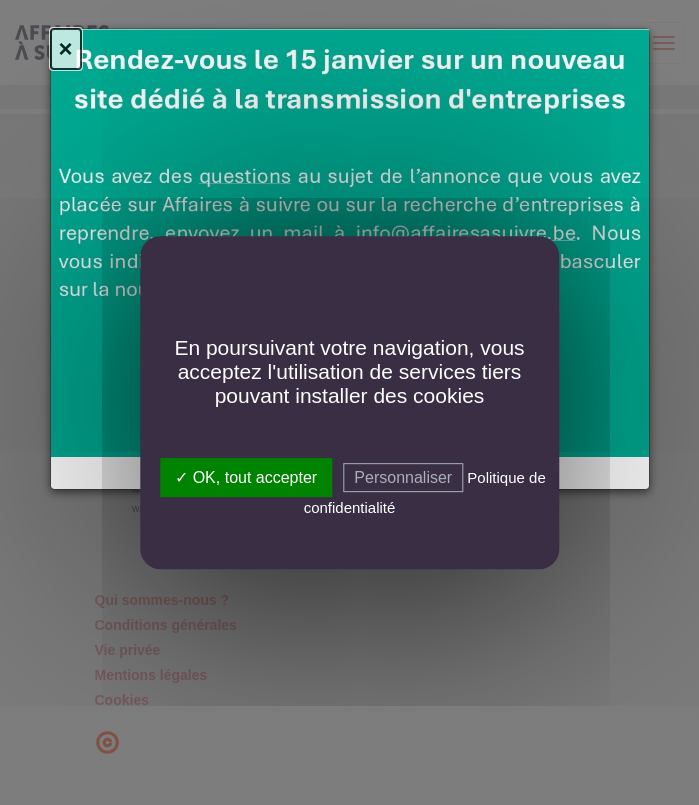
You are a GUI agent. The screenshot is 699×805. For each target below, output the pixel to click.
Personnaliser (403, 477)
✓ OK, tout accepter (246, 477)
